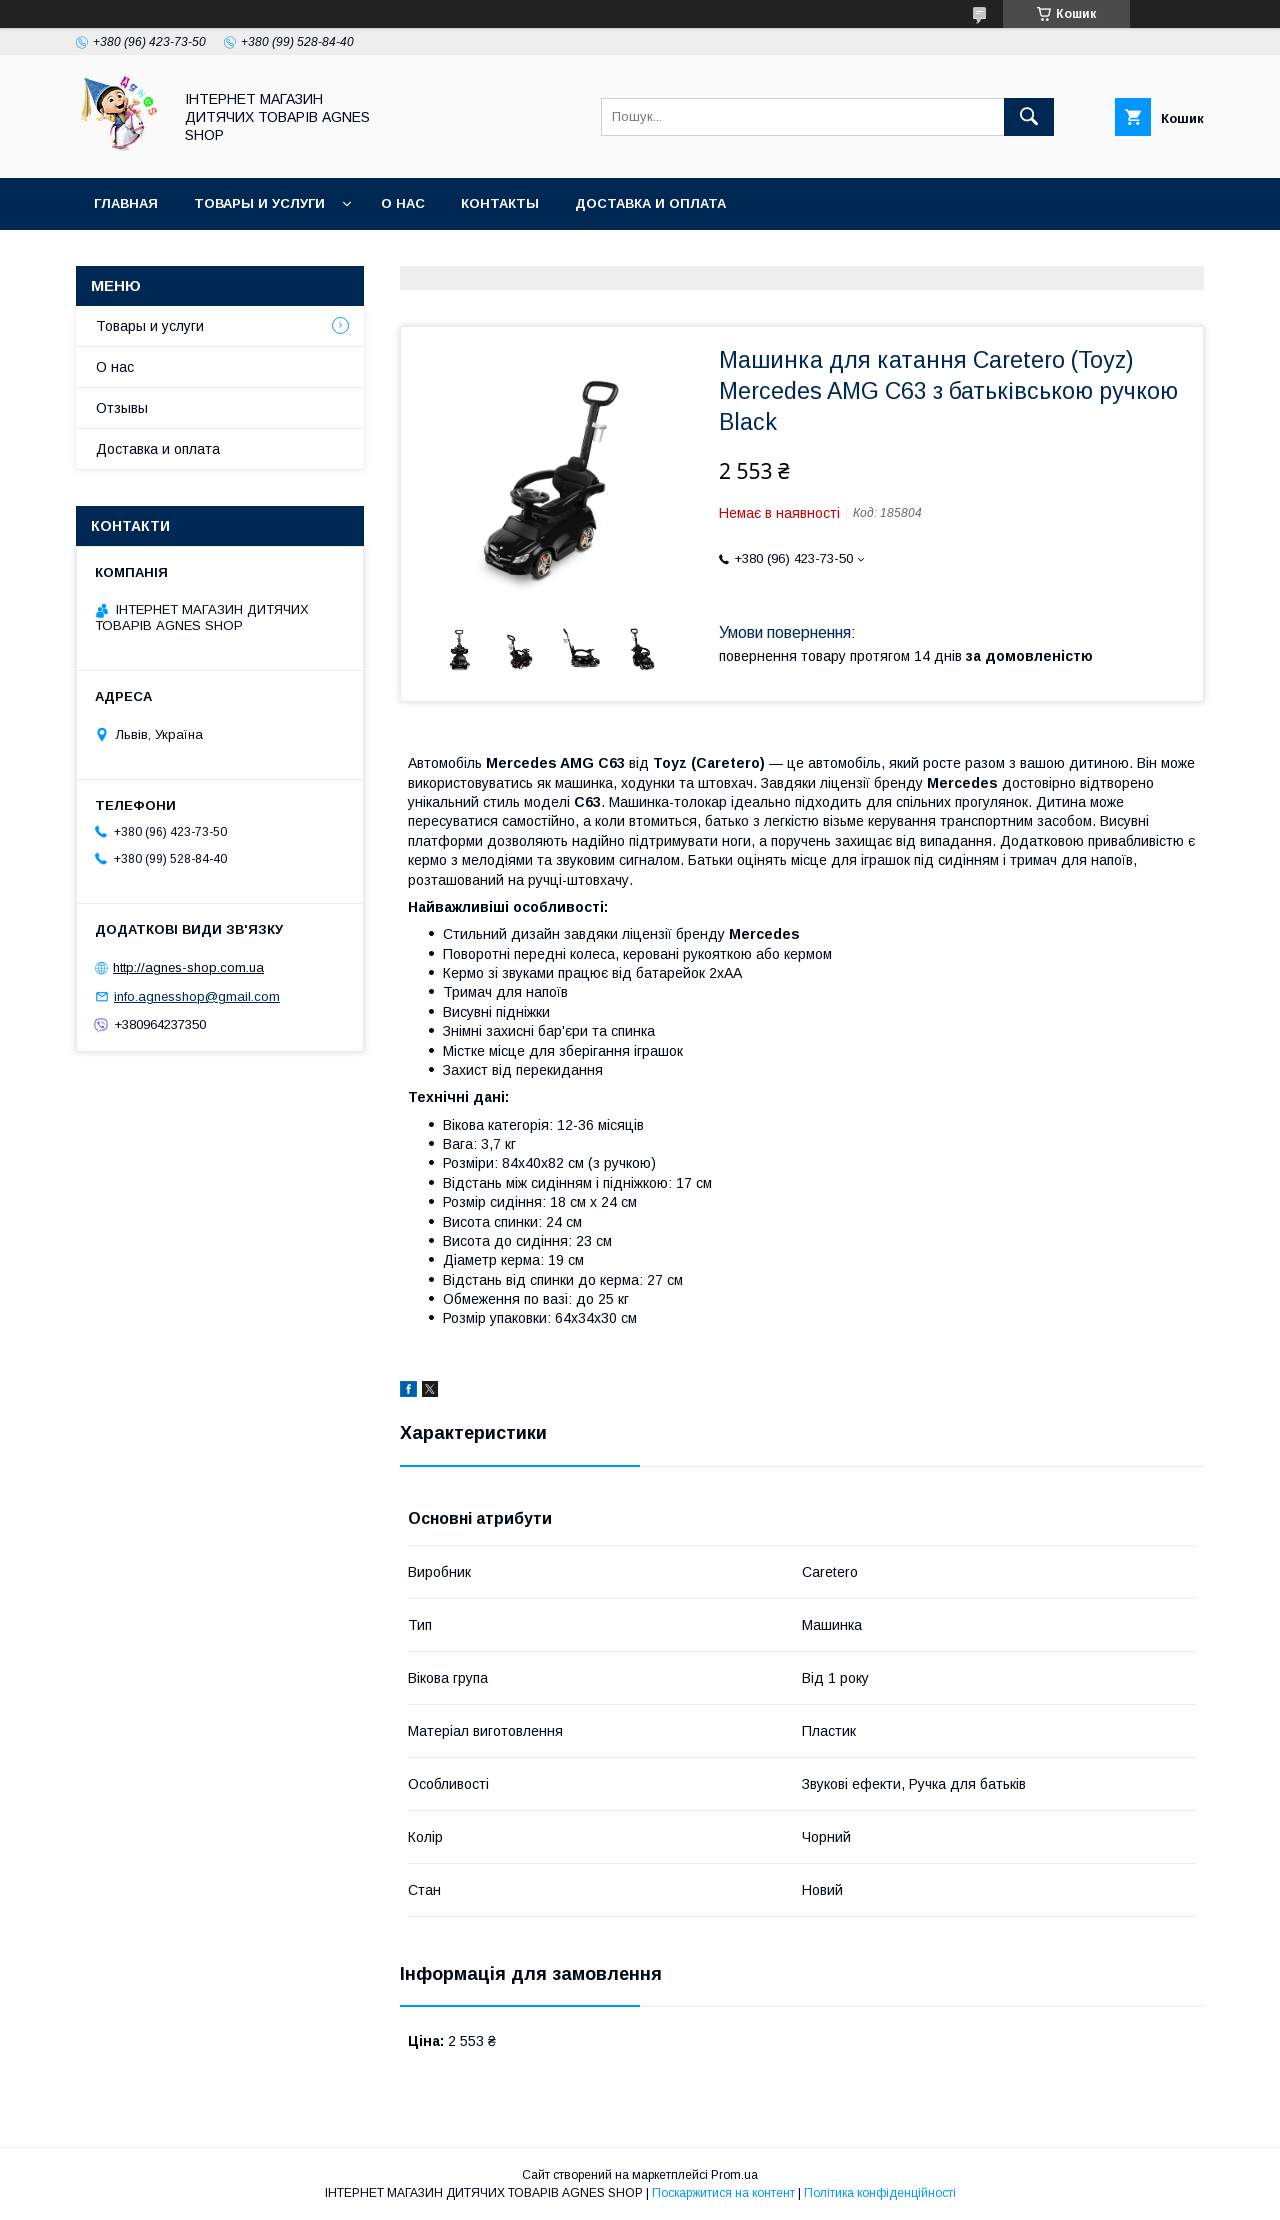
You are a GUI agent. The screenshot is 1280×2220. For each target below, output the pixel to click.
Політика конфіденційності (880, 2193)
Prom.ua (734, 2175)
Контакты (500, 203)
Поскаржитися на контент (723, 2193)
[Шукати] (1029, 117)
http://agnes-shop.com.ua (188, 967)
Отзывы (122, 408)
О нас (403, 203)
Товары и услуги (259, 203)
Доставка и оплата (650, 203)
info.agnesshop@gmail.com (197, 996)
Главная (126, 203)
